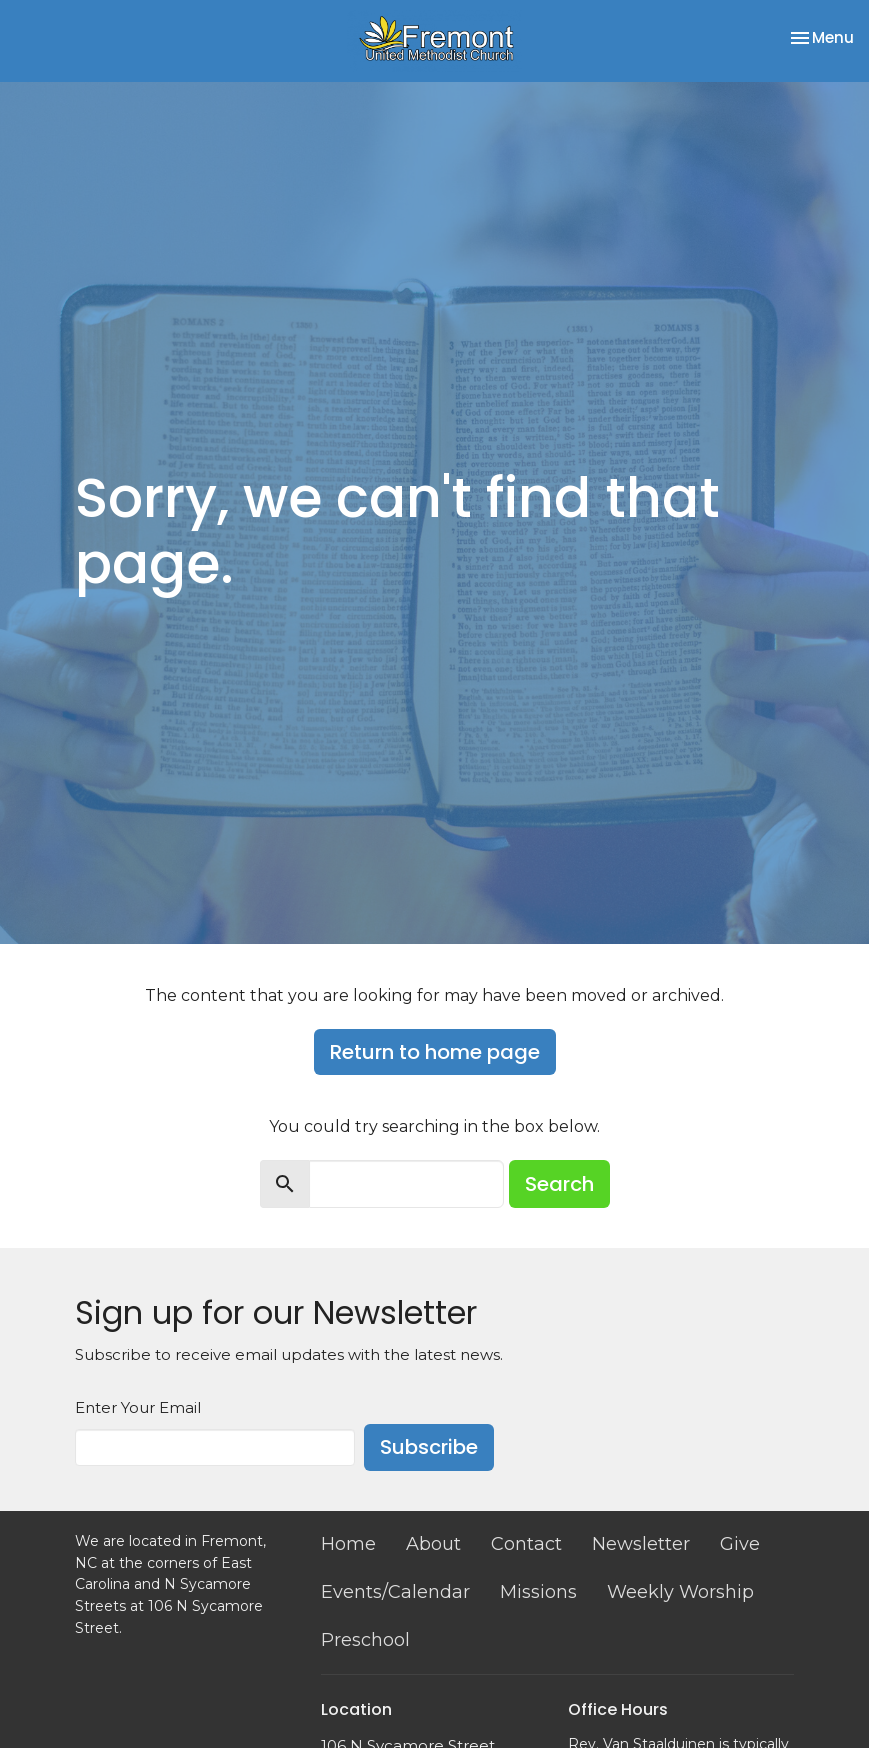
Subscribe (429, 1447)
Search (559, 1184)
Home (348, 1544)
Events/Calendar (395, 1592)
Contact (526, 1544)
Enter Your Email (138, 1407)
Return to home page (435, 1052)
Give (740, 1544)
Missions (538, 1592)
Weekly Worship (680, 1592)
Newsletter (641, 1544)
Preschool (365, 1640)
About (433, 1544)
